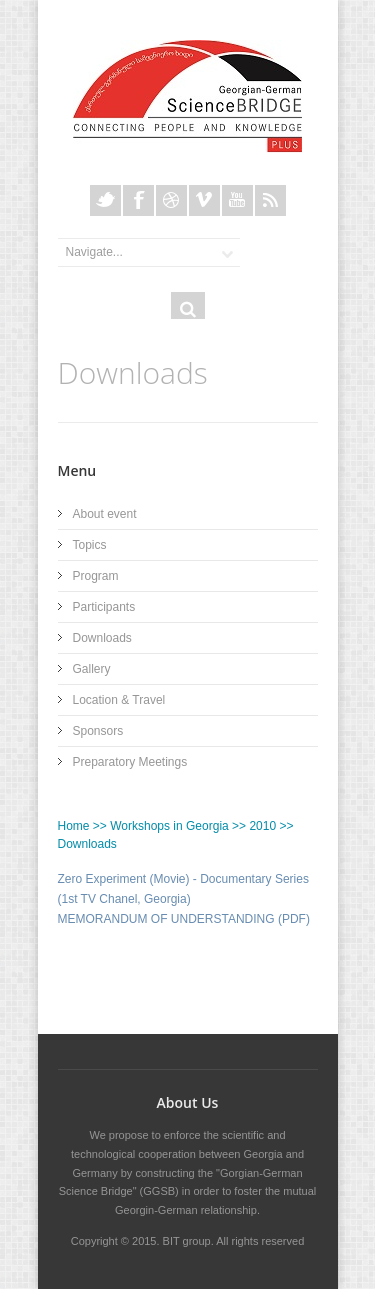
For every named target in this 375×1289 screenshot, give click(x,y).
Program (96, 576)
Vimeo (204, 200)
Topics (90, 545)
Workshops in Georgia (169, 826)
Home (74, 826)
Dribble (171, 200)
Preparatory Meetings (130, 762)
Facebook (138, 200)
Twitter (105, 200)
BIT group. (188, 1241)
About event (105, 514)
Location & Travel (119, 700)
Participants (104, 607)
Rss (270, 200)
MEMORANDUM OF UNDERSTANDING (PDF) (184, 919)
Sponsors (98, 731)
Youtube (237, 200)
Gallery (92, 669)
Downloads (102, 638)
